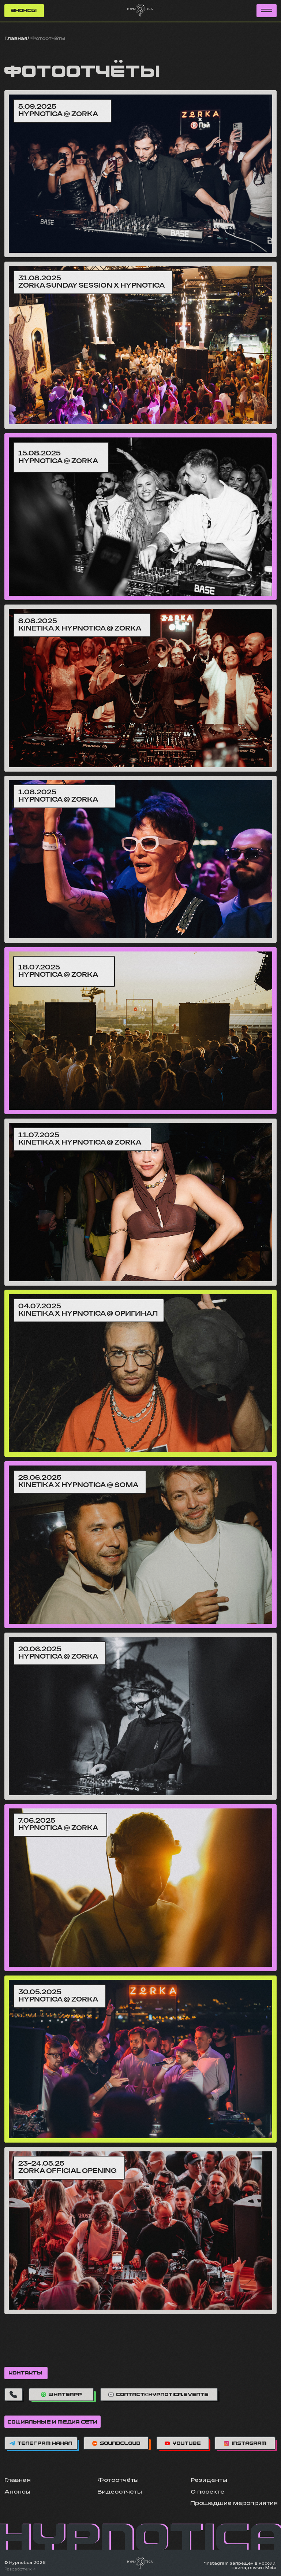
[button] (266, 10)
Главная (15, 39)
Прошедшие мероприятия (234, 2503)
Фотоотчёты (118, 2480)
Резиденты (209, 2480)
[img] (140, 173)
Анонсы (17, 2491)
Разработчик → (19, 2569)
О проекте (207, 2491)
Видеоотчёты (119, 2491)
